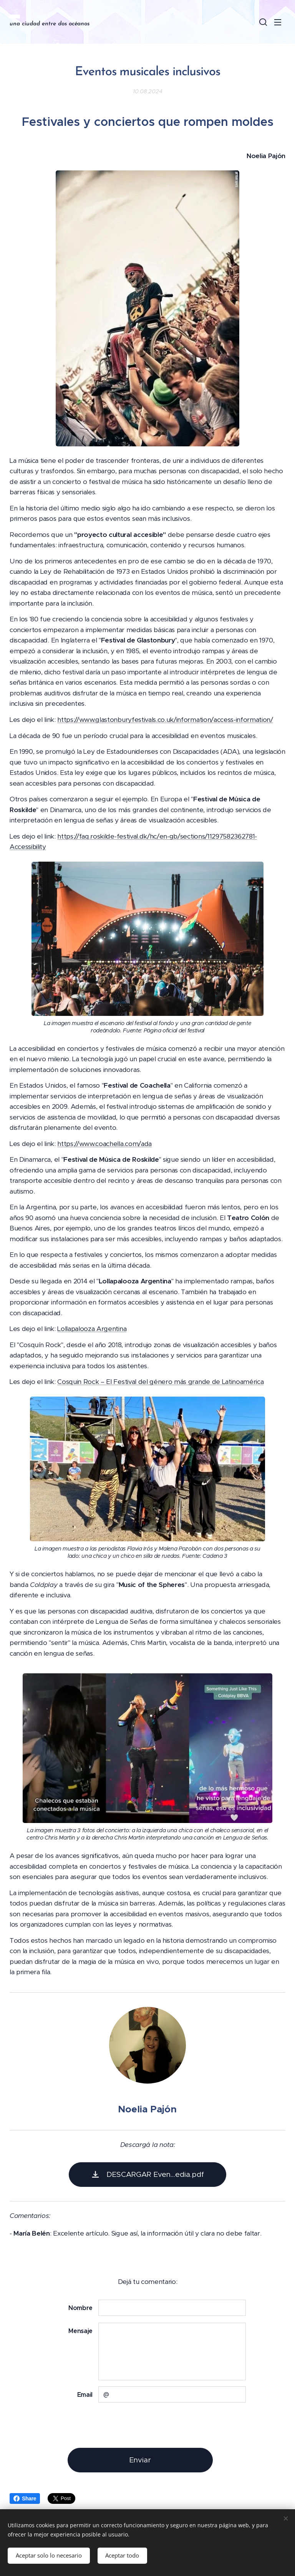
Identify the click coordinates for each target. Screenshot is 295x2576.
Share (24, 2498)
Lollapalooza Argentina (91, 1329)
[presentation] (156, 2425)
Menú (277, 22)
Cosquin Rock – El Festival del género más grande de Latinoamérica (160, 1382)
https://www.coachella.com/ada (104, 1143)
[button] (262, 21)
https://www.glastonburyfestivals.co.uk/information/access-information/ (165, 719)
